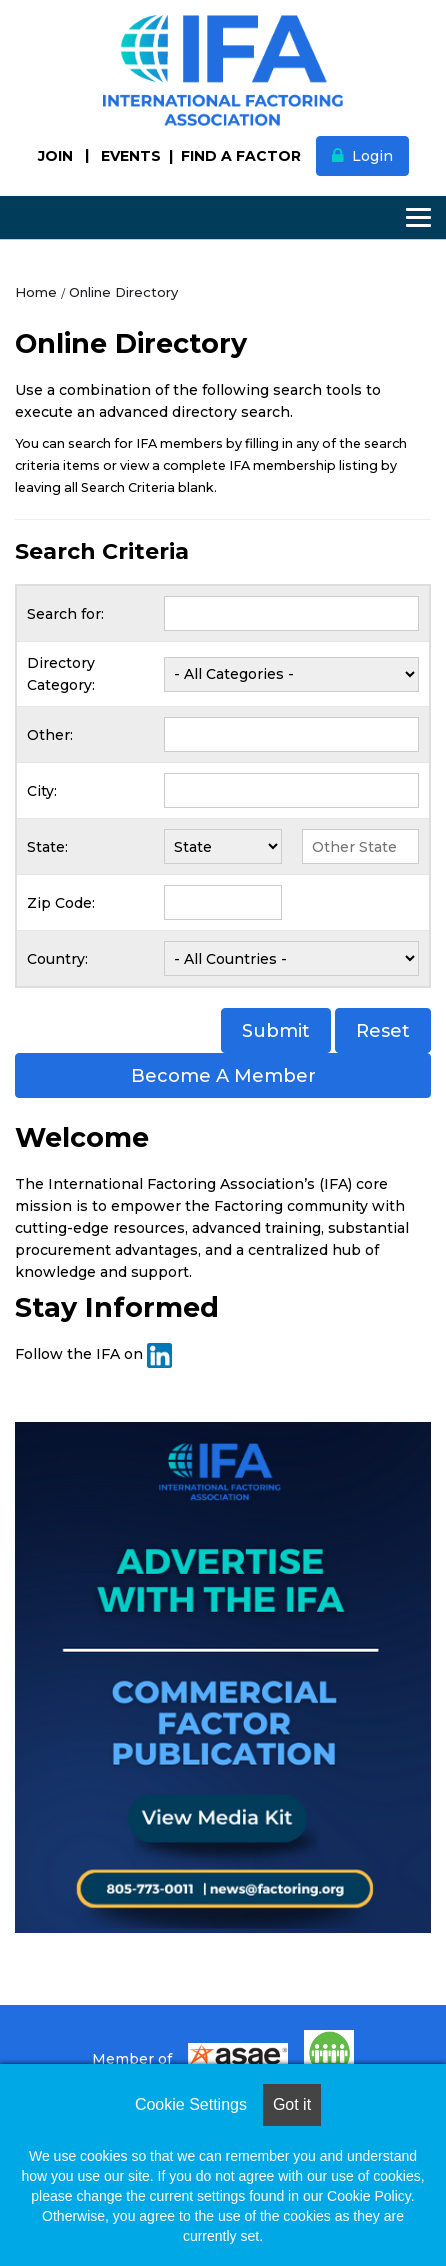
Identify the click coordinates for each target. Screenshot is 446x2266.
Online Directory (123, 292)
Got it (292, 2104)
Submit (276, 1031)
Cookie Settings (191, 2104)
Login (372, 156)
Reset (383, 1031)
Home (36, 292)
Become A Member (223, 1076)
